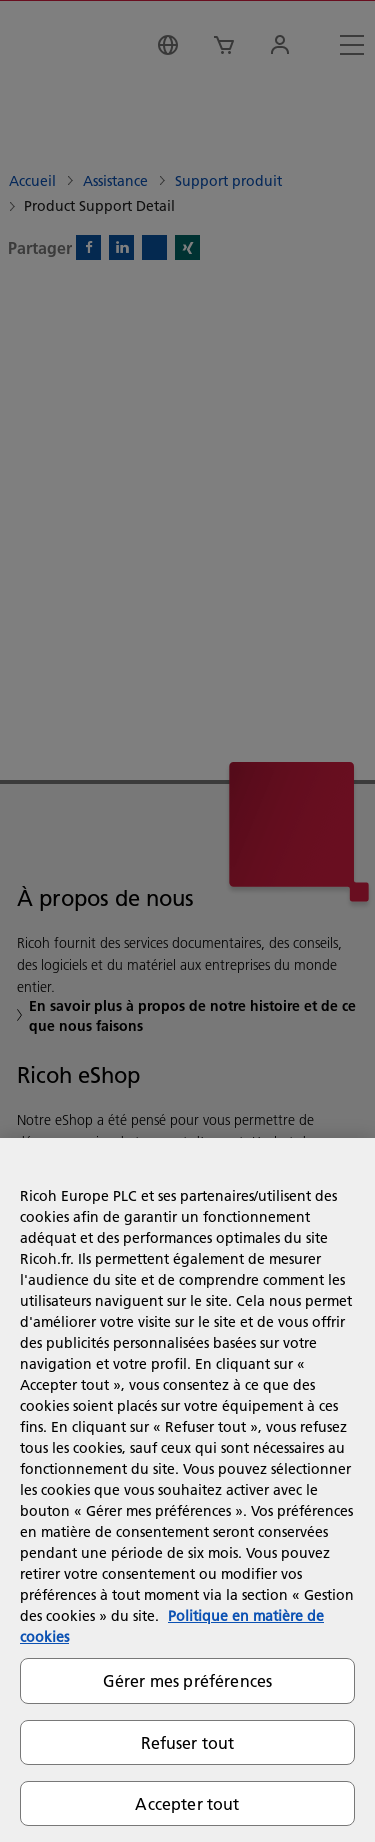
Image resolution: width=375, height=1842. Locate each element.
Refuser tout (188, 1742)
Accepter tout (187, 1803)
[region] (187, 1490)
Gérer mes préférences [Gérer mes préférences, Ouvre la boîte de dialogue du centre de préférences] (187, 1680)
